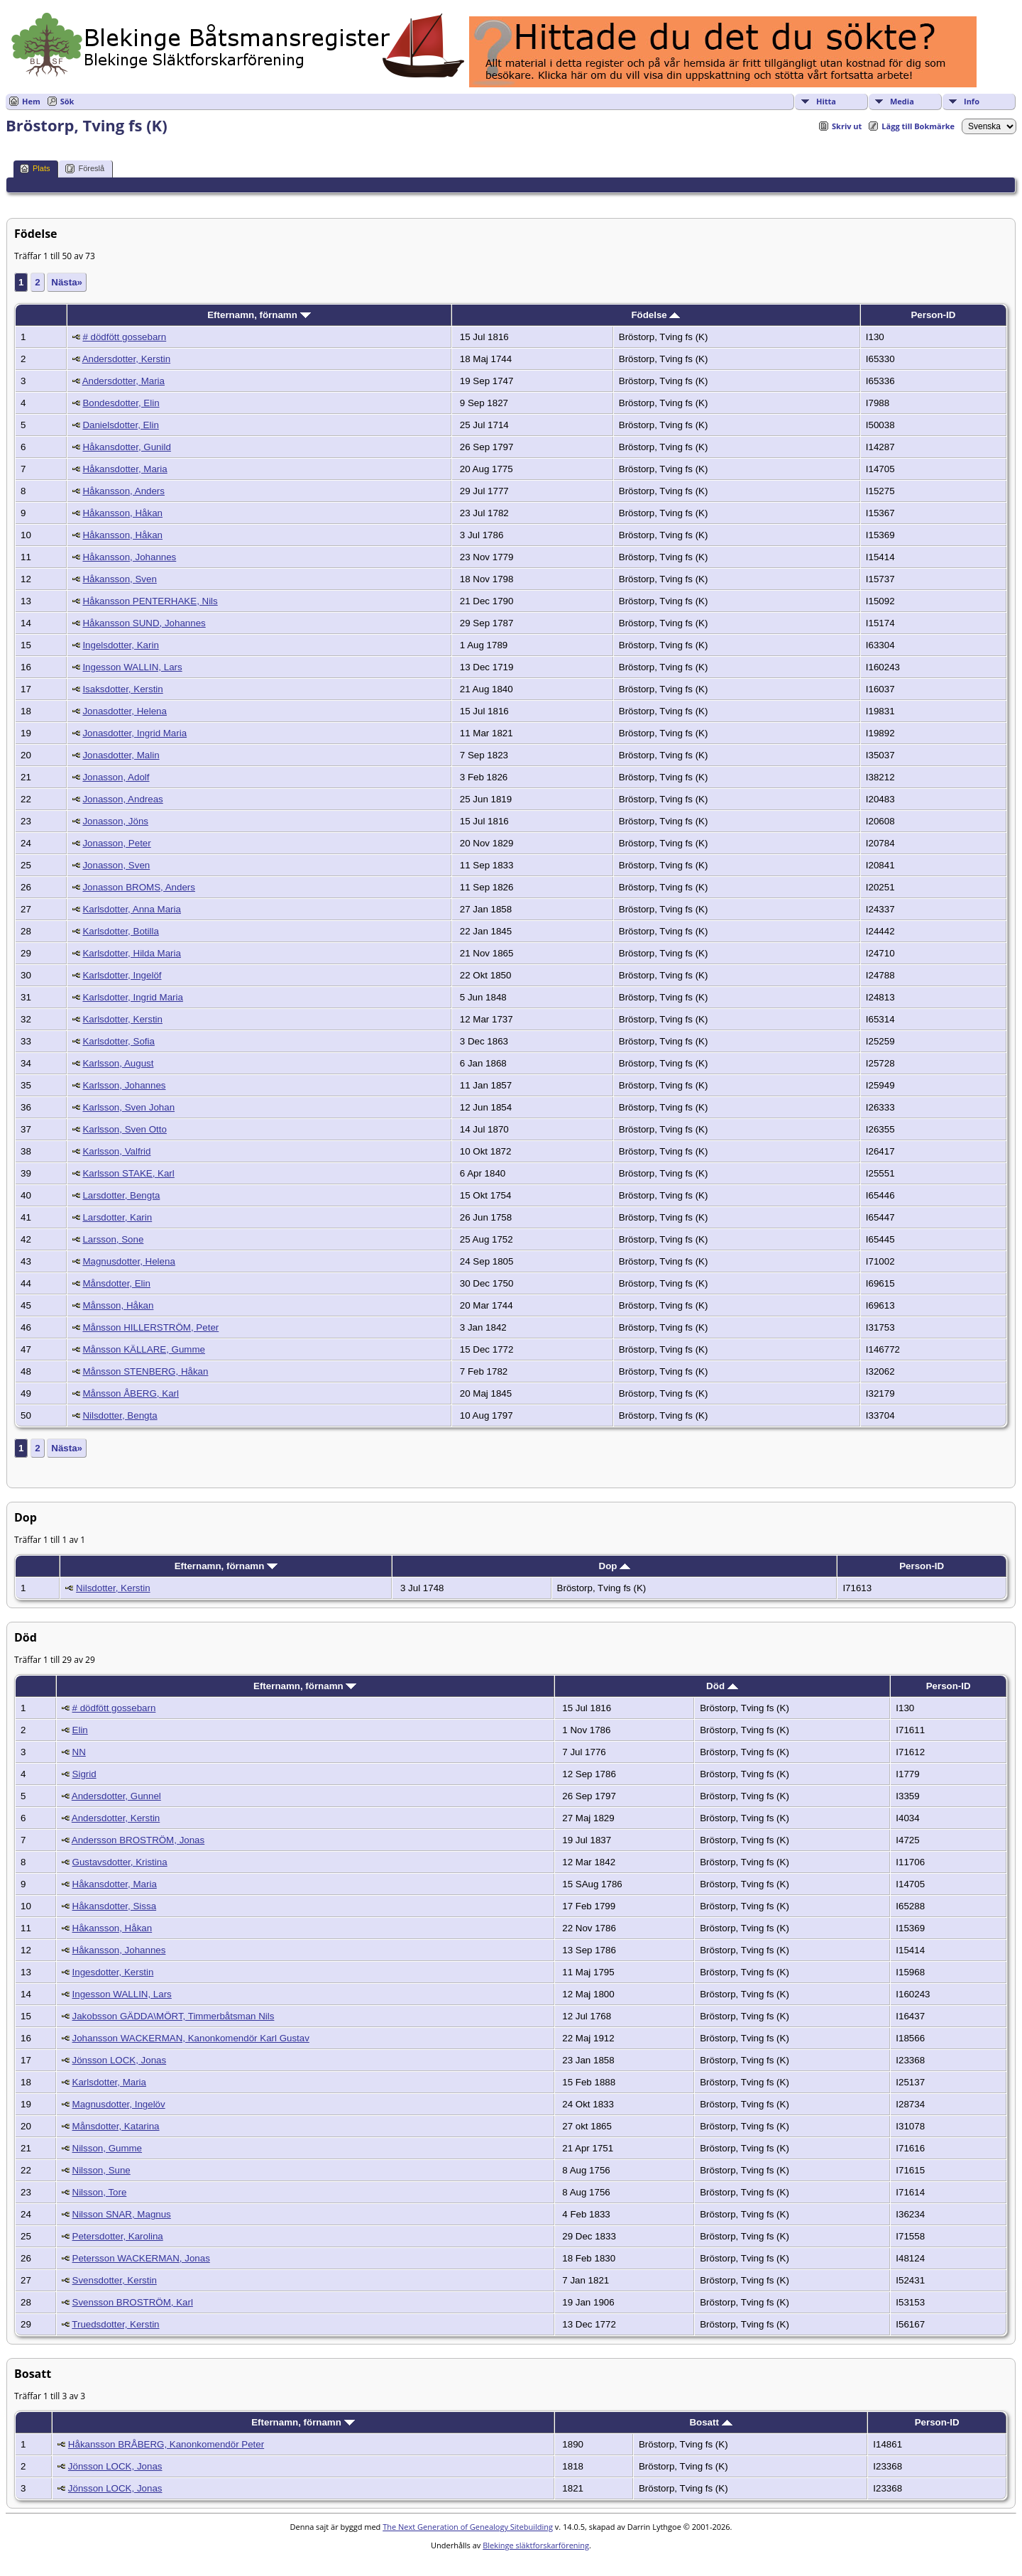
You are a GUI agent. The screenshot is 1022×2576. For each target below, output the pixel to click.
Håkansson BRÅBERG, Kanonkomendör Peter (166, 2444)
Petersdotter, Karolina (117, 2236)
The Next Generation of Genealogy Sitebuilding (468, 2526)
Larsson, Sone (112, 1239)
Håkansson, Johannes (129, 557)
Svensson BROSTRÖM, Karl (132, 2302)
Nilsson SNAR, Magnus (121, 2214)
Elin (80, 1730)
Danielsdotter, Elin (120, 425)
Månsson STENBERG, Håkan (145, 1371)
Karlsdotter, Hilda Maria (131, 953)
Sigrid (84, 1774)
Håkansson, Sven (119, 579)
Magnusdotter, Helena (128, 1261)
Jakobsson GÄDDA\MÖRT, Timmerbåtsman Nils (173, 2016)
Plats (35, 168)
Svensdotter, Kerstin (114, 2280)
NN (79, 1752)
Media (902, 101)
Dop (615, 1566)
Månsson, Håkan (117, 1305)
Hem (31, 101)
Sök (67, 101)
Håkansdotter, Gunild (126, 447)
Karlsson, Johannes (123, 1085)
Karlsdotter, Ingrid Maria (132, 997)
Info (971, 101)
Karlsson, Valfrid (116, 1151)
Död (722, 1686)
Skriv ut (847, 126)
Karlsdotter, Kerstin (122, 1019)
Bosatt (710, 2422)
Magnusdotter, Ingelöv (118, 2104)
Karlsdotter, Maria (109, 2082)
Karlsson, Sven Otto (124, 1129)
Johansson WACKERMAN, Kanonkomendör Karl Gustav (190, 2038)
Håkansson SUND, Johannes (143, 623)
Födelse (655, 315)
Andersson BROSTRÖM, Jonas (138, 1840)
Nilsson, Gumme (107, 2148)
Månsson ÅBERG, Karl (130, 1393)
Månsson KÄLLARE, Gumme (143, 1349)
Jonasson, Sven (116, 865)
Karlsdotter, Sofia (118, 1041)
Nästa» (66, 282)
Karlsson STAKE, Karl (128, 1173)
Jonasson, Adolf (115, 777)
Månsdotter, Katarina (116, 2126)
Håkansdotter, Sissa (114, 1906)
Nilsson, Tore (99, 2192)
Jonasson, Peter (116, 843)
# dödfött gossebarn (124, 337)
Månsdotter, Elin (116, 1283)
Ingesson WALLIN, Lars (132, 667)
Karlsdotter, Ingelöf (121, 975)
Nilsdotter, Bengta (119, 1415)
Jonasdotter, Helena (124, 711)
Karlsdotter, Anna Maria (131, 909)
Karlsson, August (117, 1063)
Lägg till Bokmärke (918, 126)
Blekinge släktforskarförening (536, 2545)
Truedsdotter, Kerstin (115, 2324)
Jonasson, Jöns (115, 821)
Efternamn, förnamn (258, 315)
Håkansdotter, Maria (124, 469)
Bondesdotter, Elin (120, 403)
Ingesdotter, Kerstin (113, 1972)
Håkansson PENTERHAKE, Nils (149, 601)
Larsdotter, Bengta (121, 1195)
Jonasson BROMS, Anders (138, 887)
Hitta (826, 101)
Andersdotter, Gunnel (116, 1796)
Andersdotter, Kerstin (126, 359)
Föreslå (84, 168)
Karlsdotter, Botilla (120, 931)
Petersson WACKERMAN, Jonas (141, 2258)
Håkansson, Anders (123, 491)
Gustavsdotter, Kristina (119, 1862)
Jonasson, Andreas (122, 799)
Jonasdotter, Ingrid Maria (134, 733)
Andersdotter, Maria (123, 381)
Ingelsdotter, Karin (120, 645)
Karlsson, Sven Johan (128, 1107)
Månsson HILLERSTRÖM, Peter (150, 1327)
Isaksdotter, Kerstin (122, 689)
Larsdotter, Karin (117, 1217)
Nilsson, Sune (101, 2170)
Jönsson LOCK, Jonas (119, 2060)
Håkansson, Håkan (122, 513)
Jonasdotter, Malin (120, 755)
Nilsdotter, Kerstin (113, 1588)
